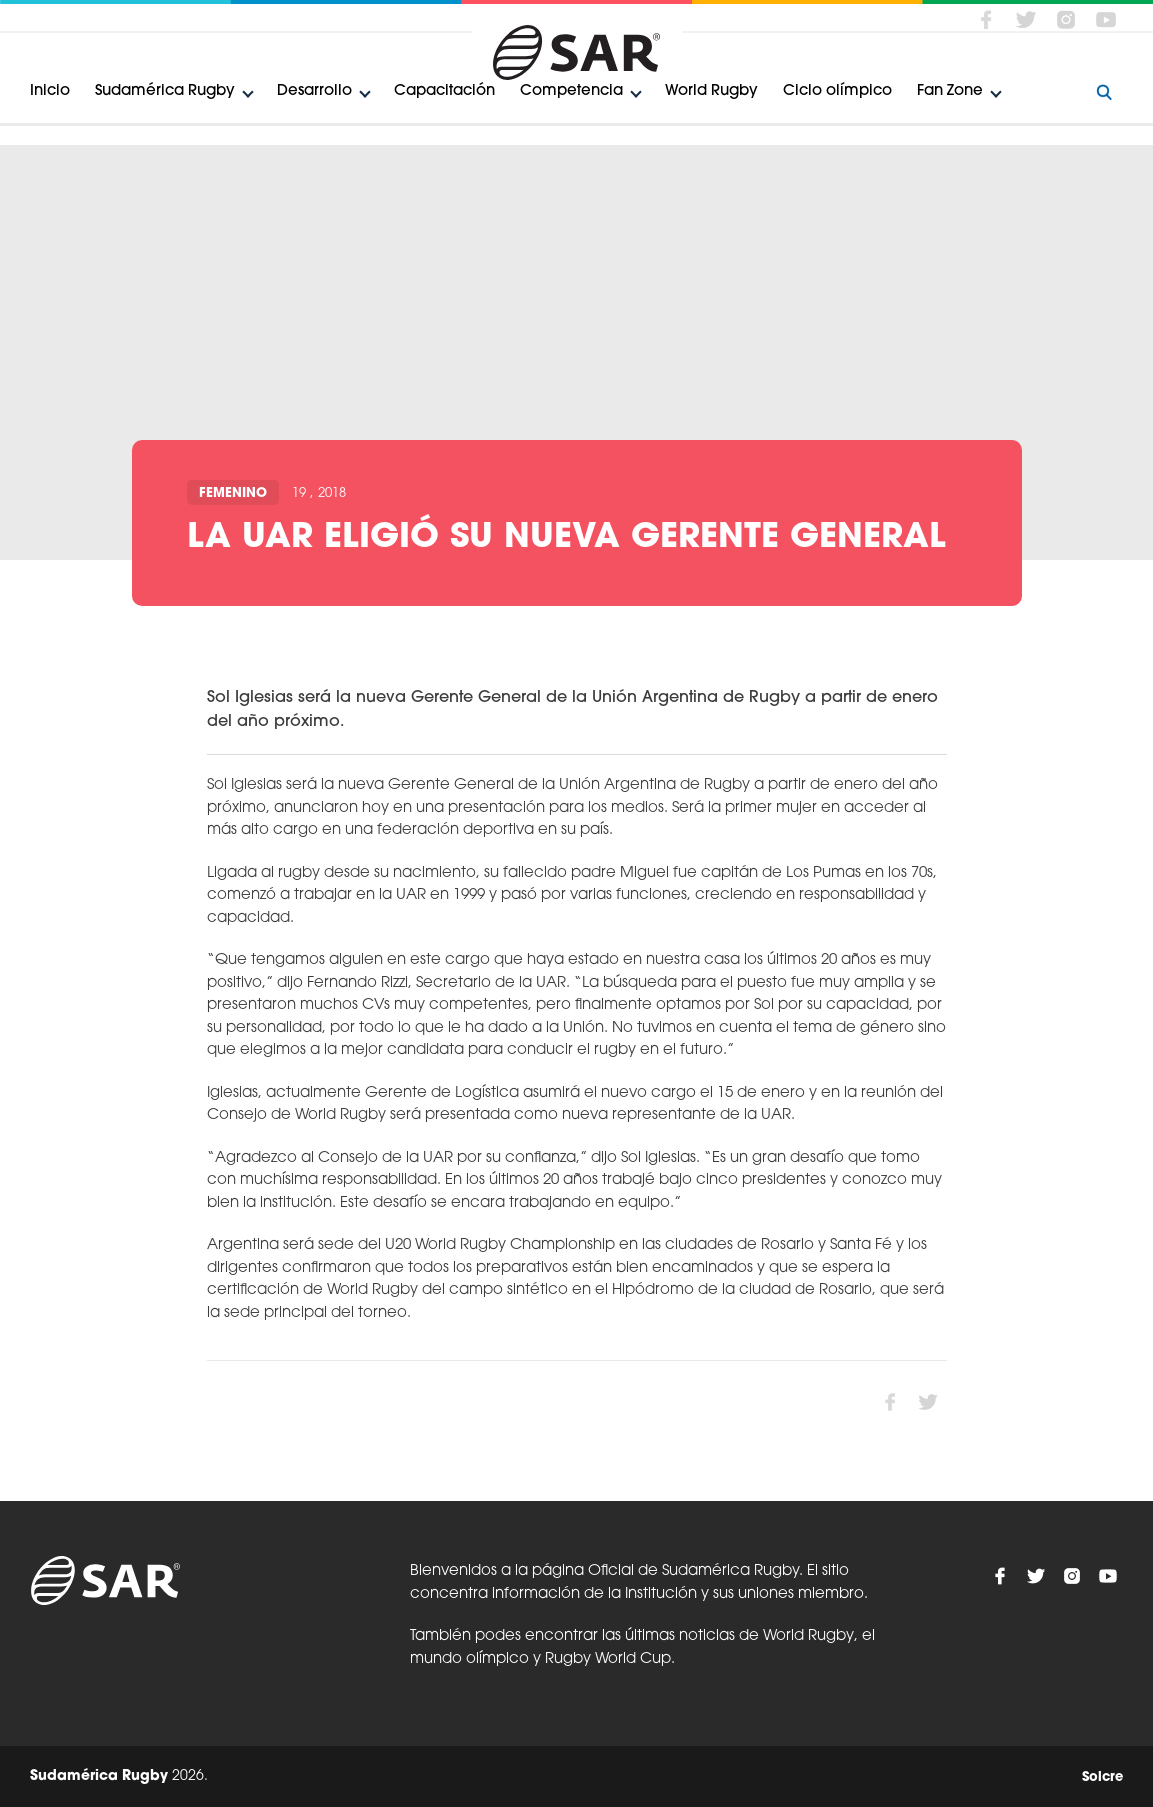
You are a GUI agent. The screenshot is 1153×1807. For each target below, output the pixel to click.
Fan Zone (950, 91)
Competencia (571, 91)
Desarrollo (314, 91)
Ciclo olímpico (837, 91)
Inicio (50, 91)
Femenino (233, 493)
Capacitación (444, 91)
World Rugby (711, 91)
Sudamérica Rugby (165, 91)
